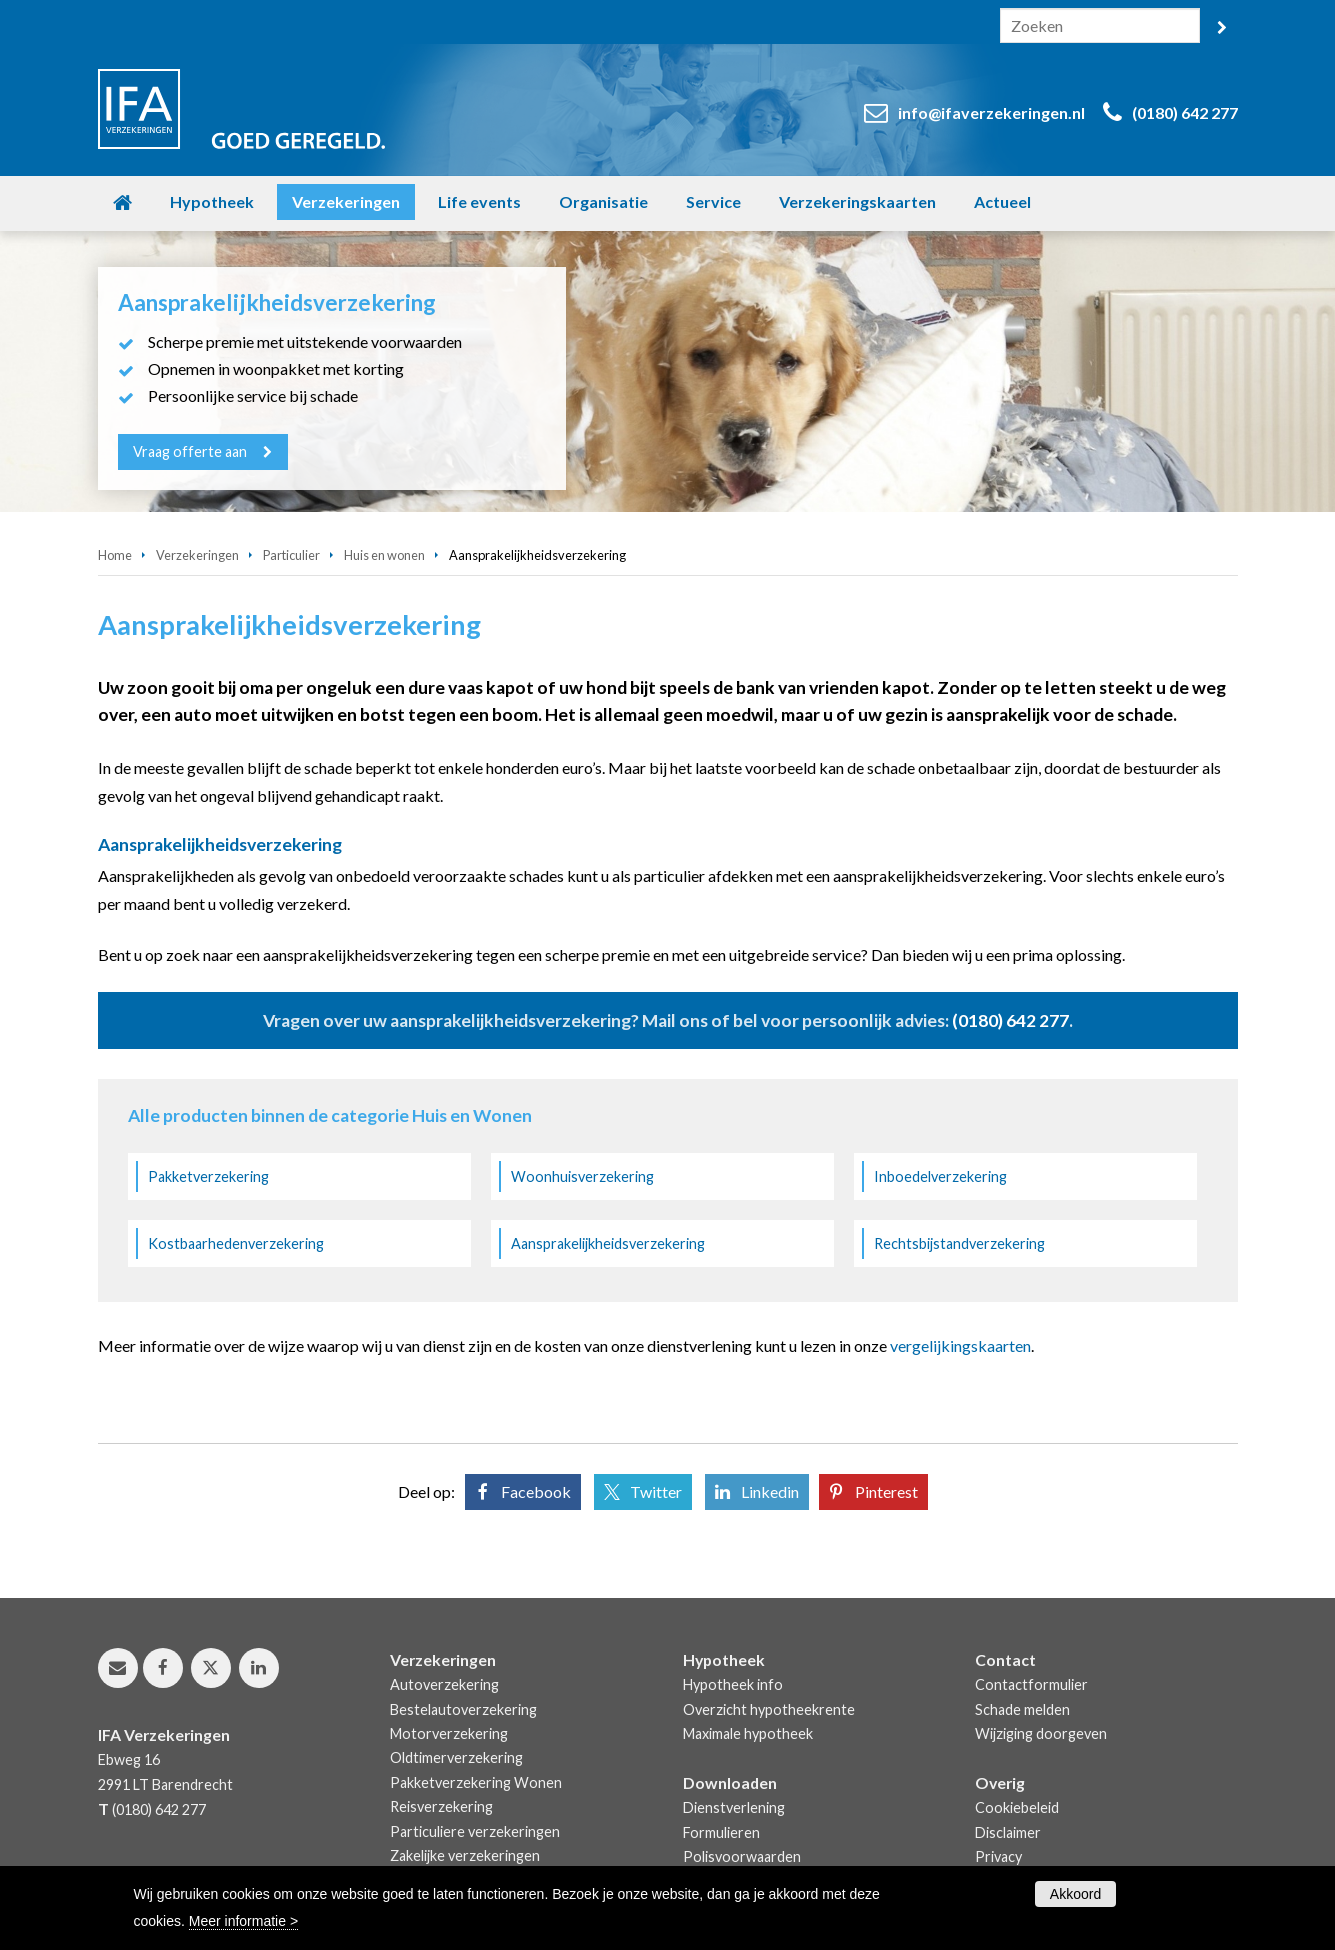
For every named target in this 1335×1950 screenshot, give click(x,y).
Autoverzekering (444, 1684)
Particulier (291, 555)
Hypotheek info (733, 1684)
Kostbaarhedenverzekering (236, 1243)
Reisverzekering (441, 1806)
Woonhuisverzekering (582, 1176)
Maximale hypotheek (748, 1733)
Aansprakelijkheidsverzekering (608, 1243)
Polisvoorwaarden (742, 1856)
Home (115, 555)
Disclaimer (1008, 1832)
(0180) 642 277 (1185, 112)
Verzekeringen (197, 555)
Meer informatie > (243, 1921)
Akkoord (1075, 1894)
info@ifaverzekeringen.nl (991, 112)
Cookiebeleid (1017, 1807)
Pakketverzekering (208, 1176)
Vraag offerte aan (191, 451)
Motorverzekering (449, 1733)
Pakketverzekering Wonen (476, 1782)
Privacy (998, 1856)
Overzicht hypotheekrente (769, 1709)
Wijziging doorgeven (1041, 1733)
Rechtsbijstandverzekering (959, 1243)
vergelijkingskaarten (960, 1345)
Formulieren (721, 1832)
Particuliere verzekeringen (475, 1831)
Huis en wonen (384, 555)
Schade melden (1022, 1709)
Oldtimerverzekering (456, 1757)
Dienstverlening (734, 1807)
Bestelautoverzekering (463, 1709)
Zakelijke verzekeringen (465, 1855)
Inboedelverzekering (940, 1176)
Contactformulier (1031, 1684)
